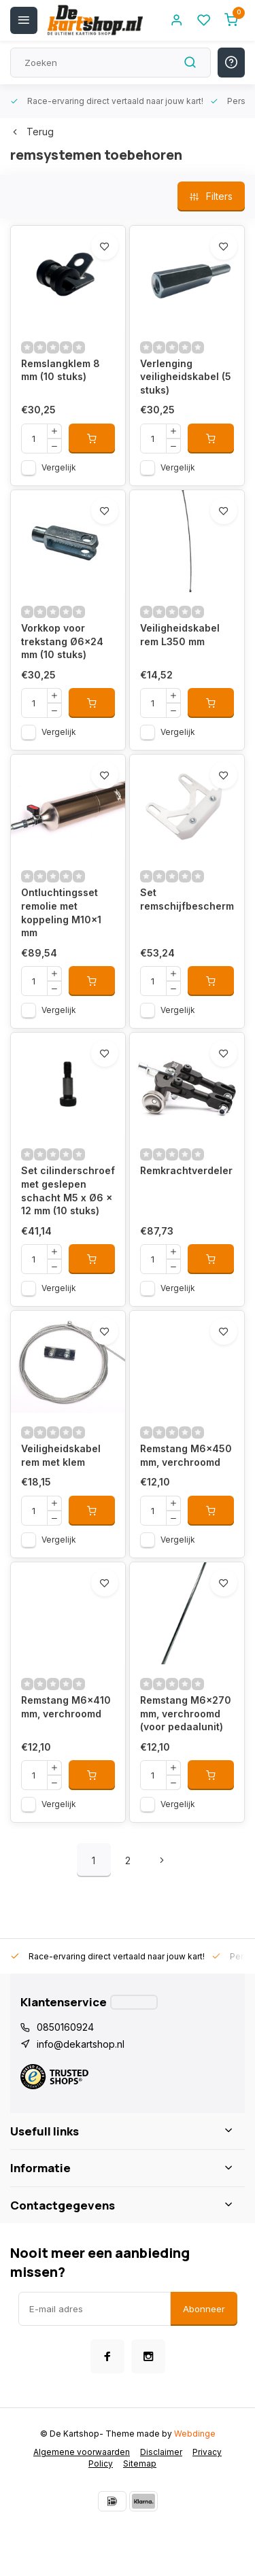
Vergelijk (58, 467)
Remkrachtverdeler (186, 1170)
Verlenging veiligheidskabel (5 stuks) (185, 377)
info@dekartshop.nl (80, 2044)
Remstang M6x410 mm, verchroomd (66, 1706)
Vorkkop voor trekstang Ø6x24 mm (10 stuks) (62, 641)
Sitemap (139, 2463)
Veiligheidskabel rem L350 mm (180, 634)
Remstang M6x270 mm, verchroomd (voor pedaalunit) (185, 1713)
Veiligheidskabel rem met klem (61, 1455)
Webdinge (195, 2433)
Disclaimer (161, 2452)
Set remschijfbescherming (187, 899)
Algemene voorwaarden (81, 2452)
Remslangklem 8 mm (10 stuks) (60, 370)
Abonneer (204, 2308)
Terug (32, 131)
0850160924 (65, 2027)
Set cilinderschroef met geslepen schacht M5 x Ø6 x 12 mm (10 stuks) (68, 1190)
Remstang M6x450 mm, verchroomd (186, 1455)
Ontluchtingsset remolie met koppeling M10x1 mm (61, 912)
